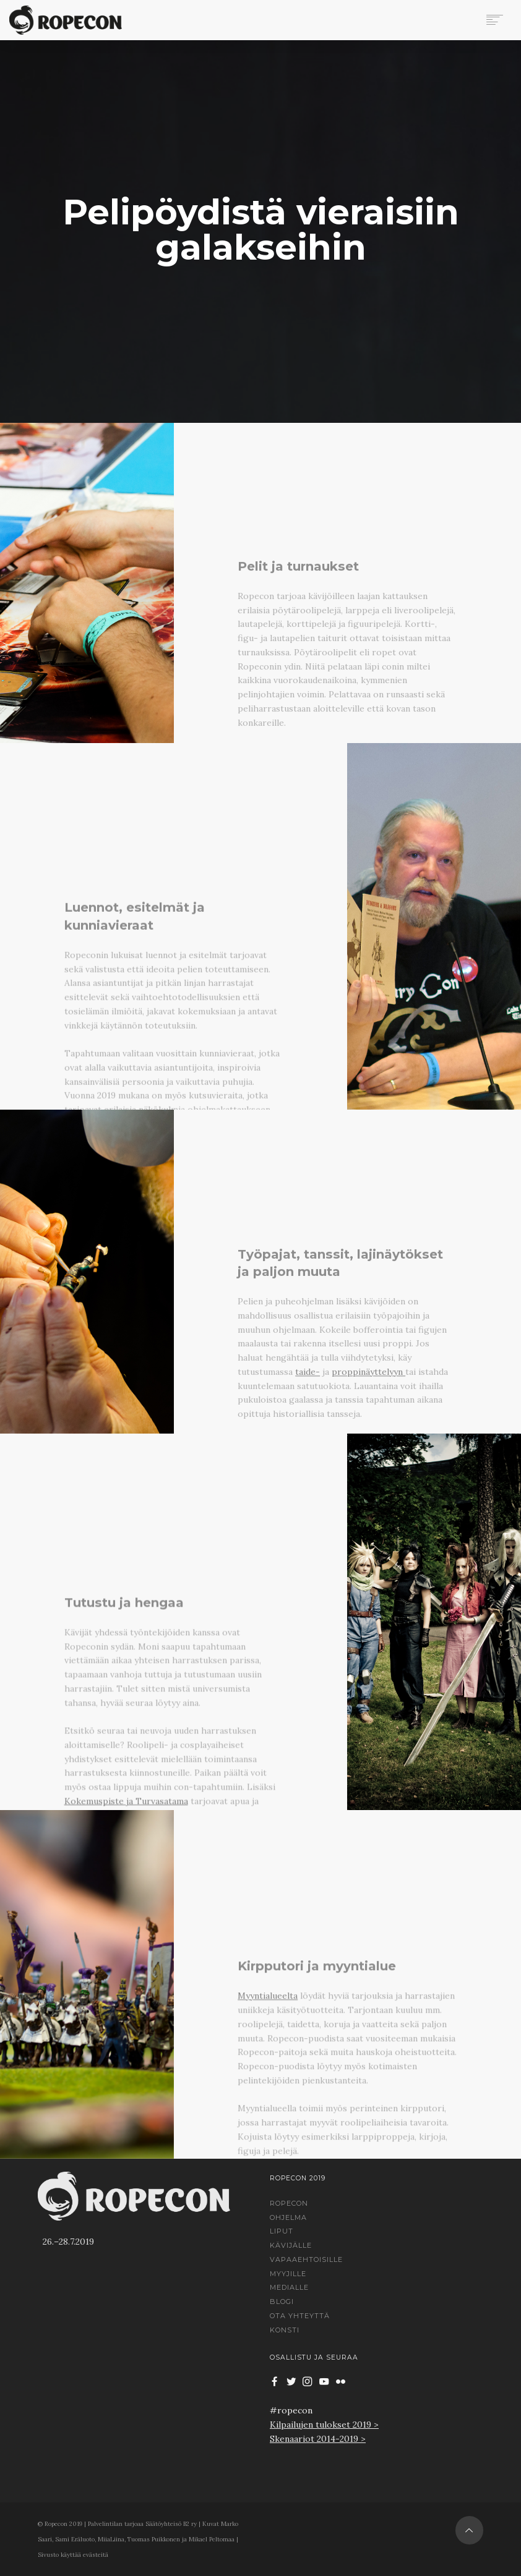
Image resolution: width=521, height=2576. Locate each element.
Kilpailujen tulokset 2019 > (324, 2424)
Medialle (289, 2287)
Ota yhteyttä (300, 2315)
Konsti (284, 2330)
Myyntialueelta (268, 2091)
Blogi (282, 2301)
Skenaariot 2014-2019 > (318, 2438)
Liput (281, 2231)
